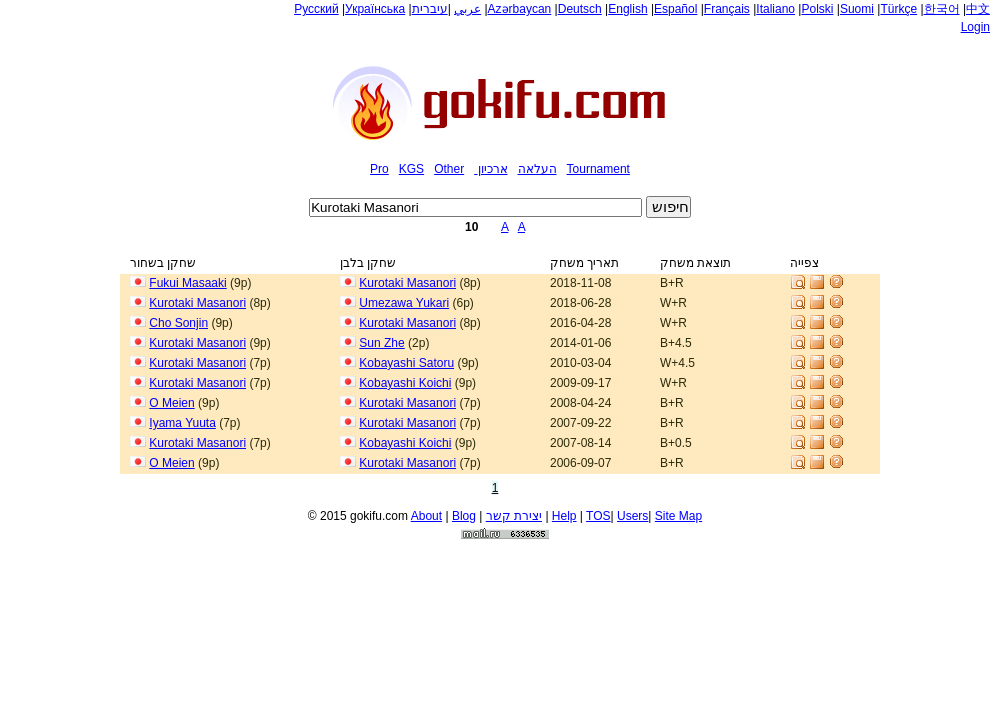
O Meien (171, 403)
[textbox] (475, 207)
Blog (464, 513)
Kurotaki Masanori (407, 283)
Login (975, 27)
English (627, 9)
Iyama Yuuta (182, 423)
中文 (978, 9)
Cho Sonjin (178, 323)
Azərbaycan (520, 9)
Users (632, 513)
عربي (467, 9)
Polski (817, 9)
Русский (316, 9)
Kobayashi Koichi (405, 383)
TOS (598, 513)
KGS (411, 169)
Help (564, 513)
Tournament (598, 169)
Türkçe (898, 9)
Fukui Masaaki (187, 283)
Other (449, 169)
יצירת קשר (514, 513)
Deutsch (580, 9)
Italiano (775, 9)
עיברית (430, 9)
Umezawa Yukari (404, 303)
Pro (379, 169)
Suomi (857, 9)
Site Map (678, 513)
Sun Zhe (381, 343)
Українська (375, 9)
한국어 (942, 9)
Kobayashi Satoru (406, 363)
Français (727, 9)
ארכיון (493, 169)
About (426, 513)
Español (675, 9)
